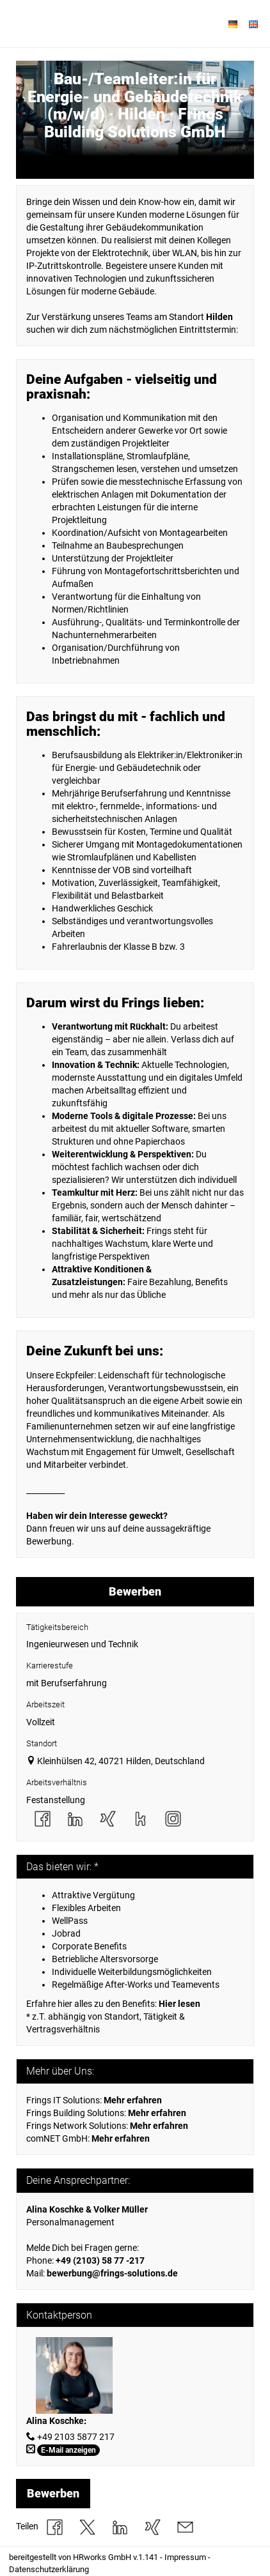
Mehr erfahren (159, 2126)
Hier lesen (179, 2004)
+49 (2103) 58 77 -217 (100, 2260)
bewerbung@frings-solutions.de (112, 2273)
